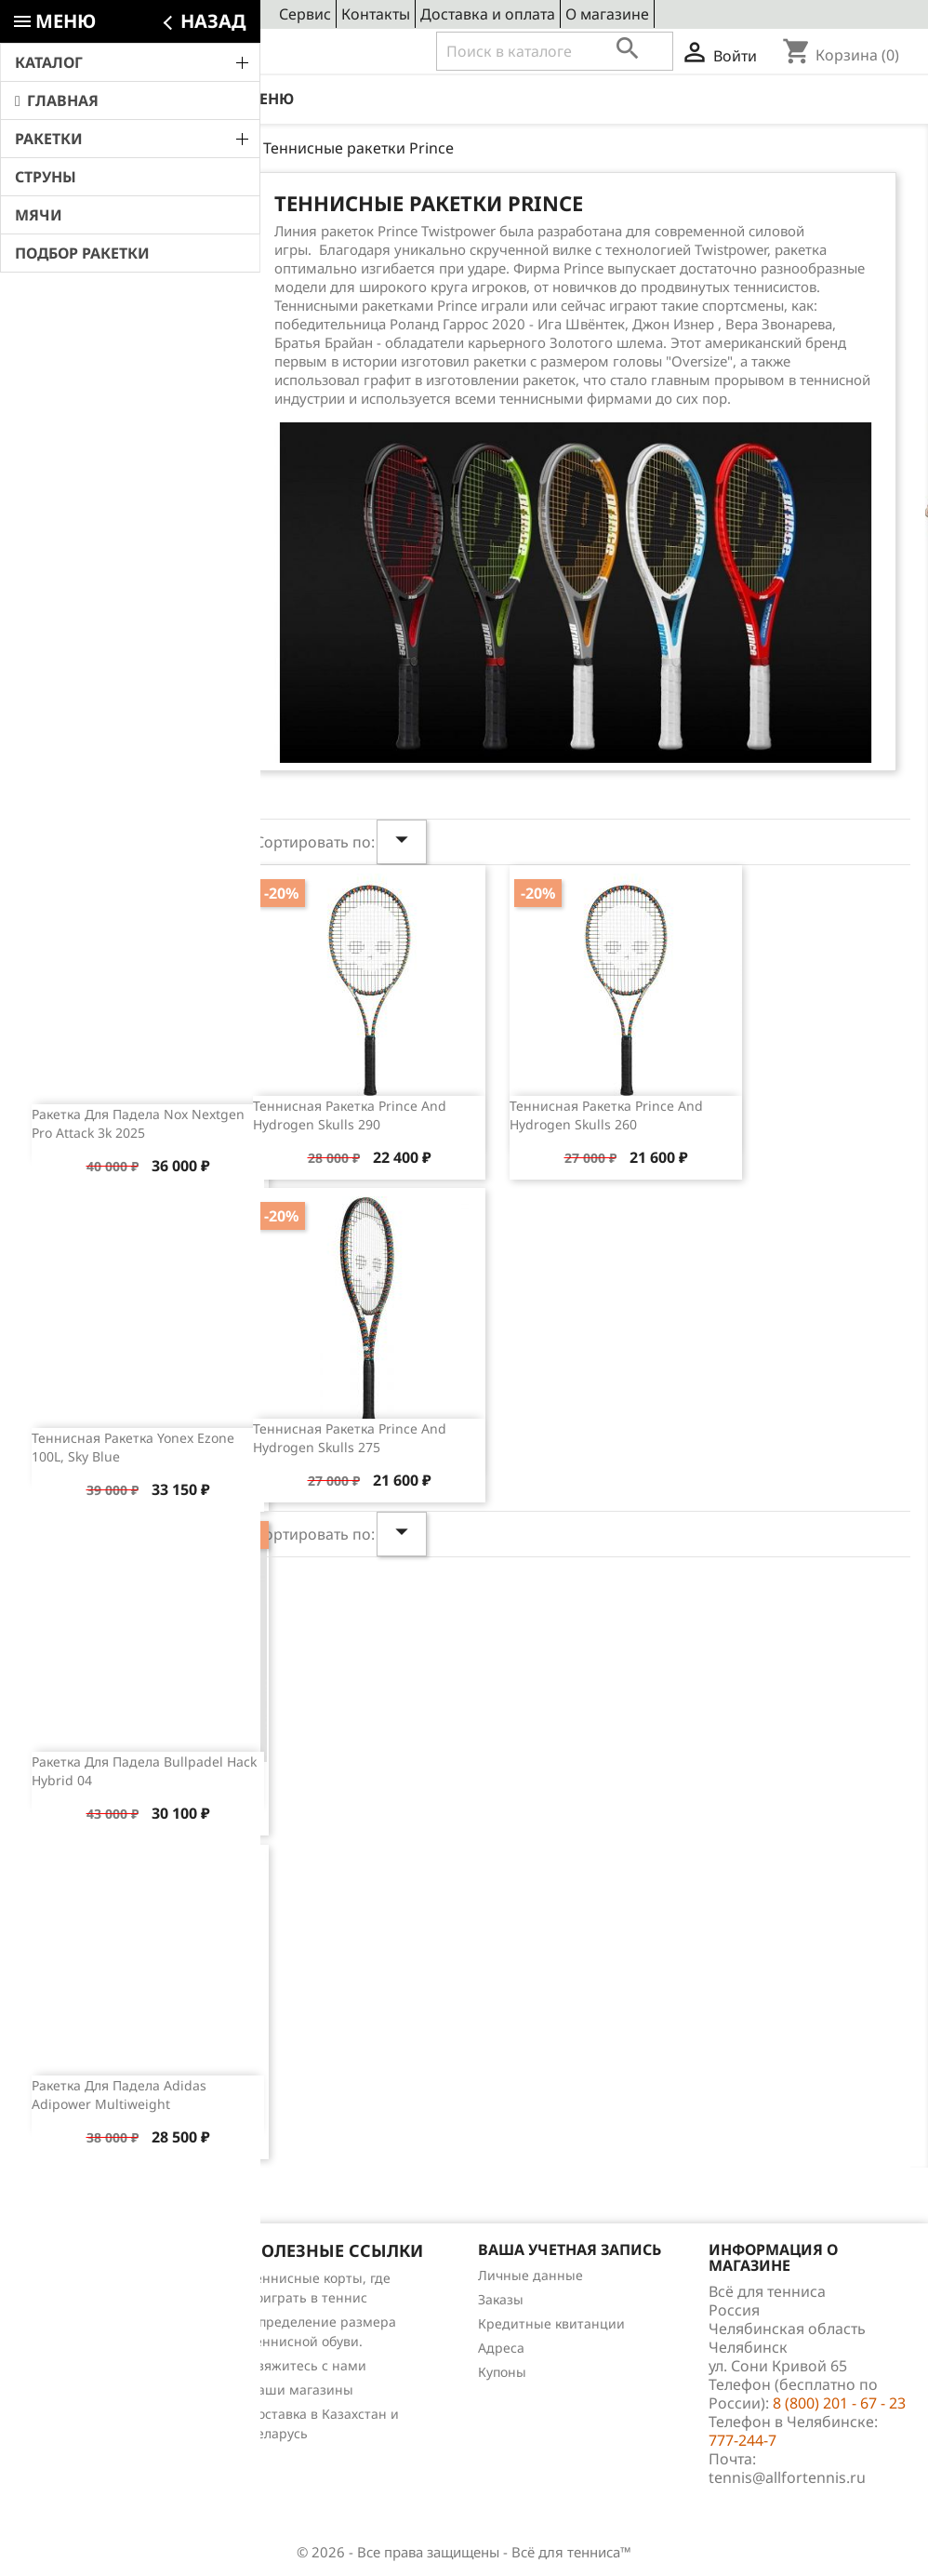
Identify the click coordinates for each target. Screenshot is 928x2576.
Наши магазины (300, 2389)
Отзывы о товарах (76, 2350)
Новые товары (64, 2302)
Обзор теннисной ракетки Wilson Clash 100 (158, 680)
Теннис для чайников (86, 2399)
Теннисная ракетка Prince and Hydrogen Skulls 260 (606, 1115)
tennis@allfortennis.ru (787, 2477)
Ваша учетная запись (569, 2249)
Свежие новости (115, 210)
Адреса (501, 2347)
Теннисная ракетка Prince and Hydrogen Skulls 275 (349, 1438)
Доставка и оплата (487, 14)
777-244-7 (742, 2440)
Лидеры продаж (70, 2326)
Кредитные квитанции (551, 2323)
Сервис (305, 14)
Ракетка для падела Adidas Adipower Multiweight (119, 2094)
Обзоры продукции (79, 2374)
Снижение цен (65, 2278)
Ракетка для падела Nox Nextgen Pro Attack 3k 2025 (138, 1123)
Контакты (375, 14)
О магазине (607, 14)
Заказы (501, 2299)
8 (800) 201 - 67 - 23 (153, 52)
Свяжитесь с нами (307, 2365)
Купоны (502, 2372)
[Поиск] (554, 51)
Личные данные (530, 2275)
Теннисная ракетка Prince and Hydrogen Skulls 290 (349, 1115)
